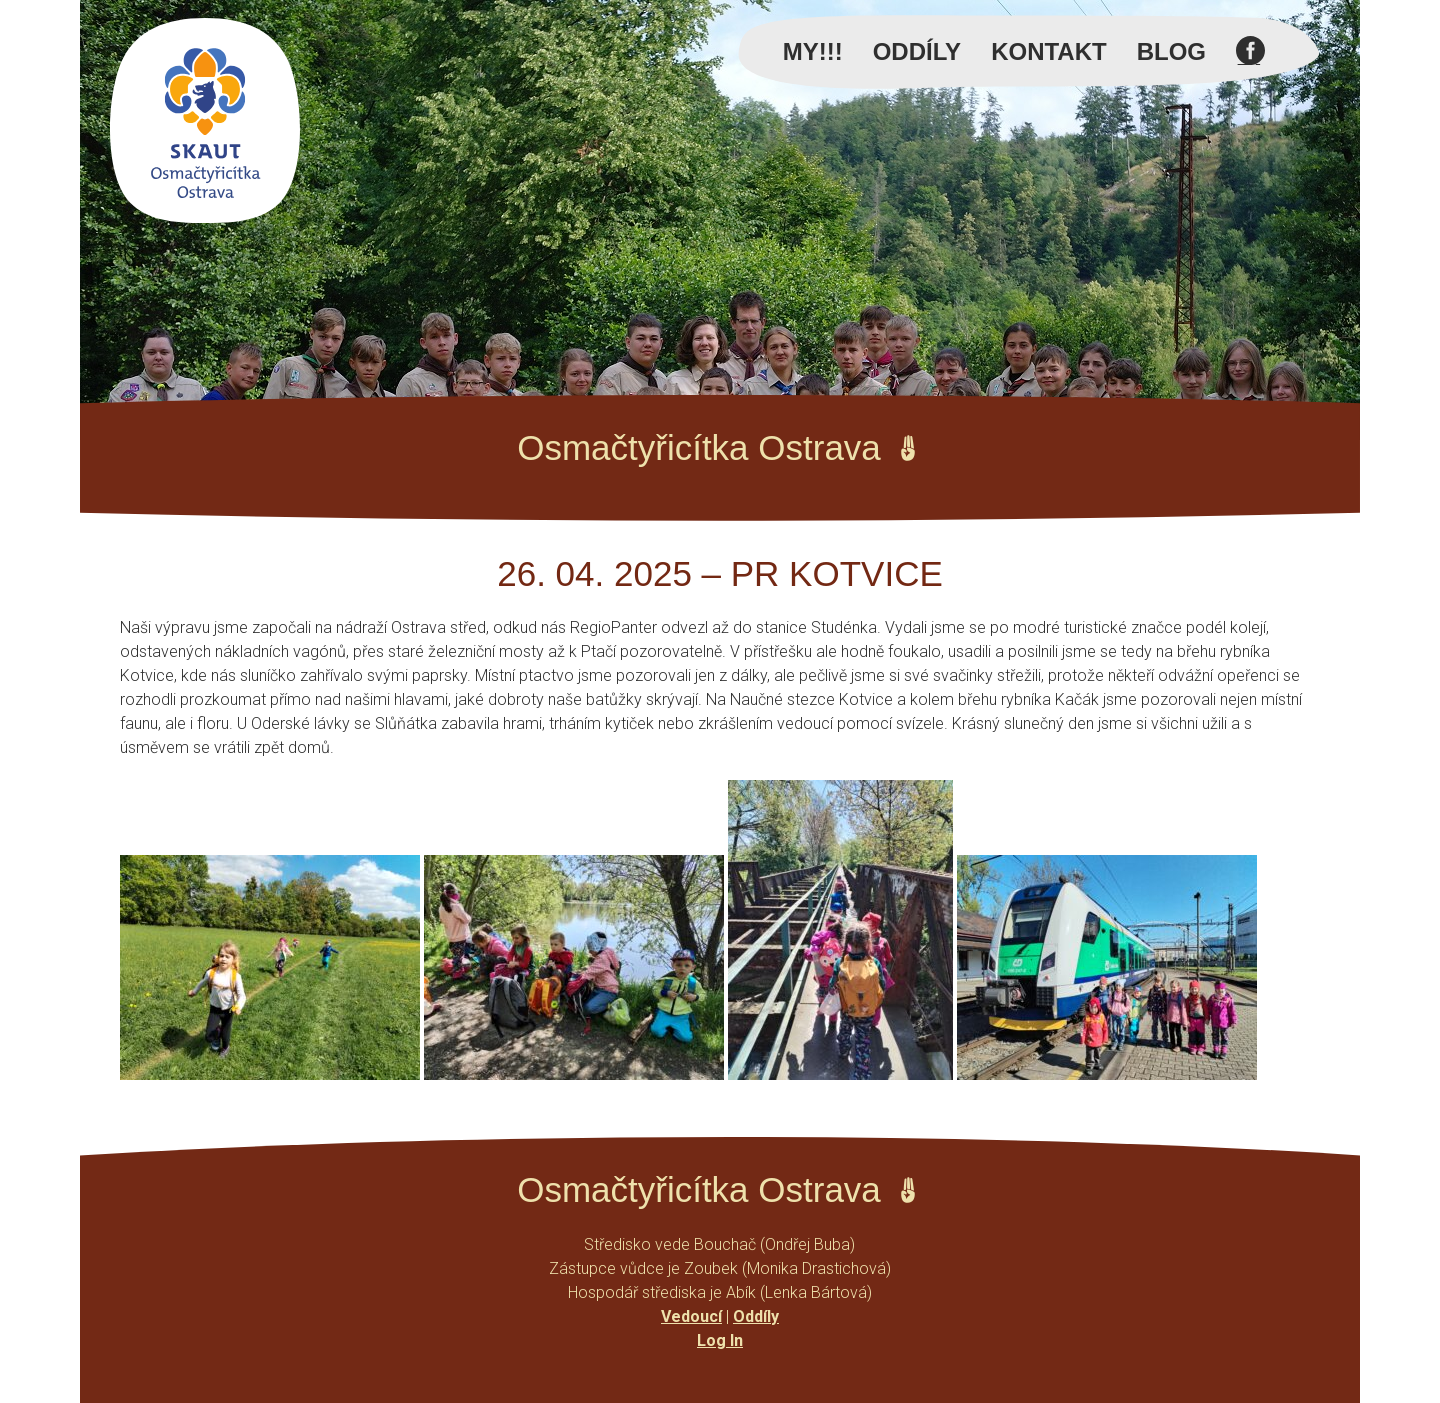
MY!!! (813, 51)
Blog (1171, 51)
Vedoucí (691, 1316)
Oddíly (917, 51)
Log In (720, 1340)
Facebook (1250, 62)
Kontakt (1049, 51)
